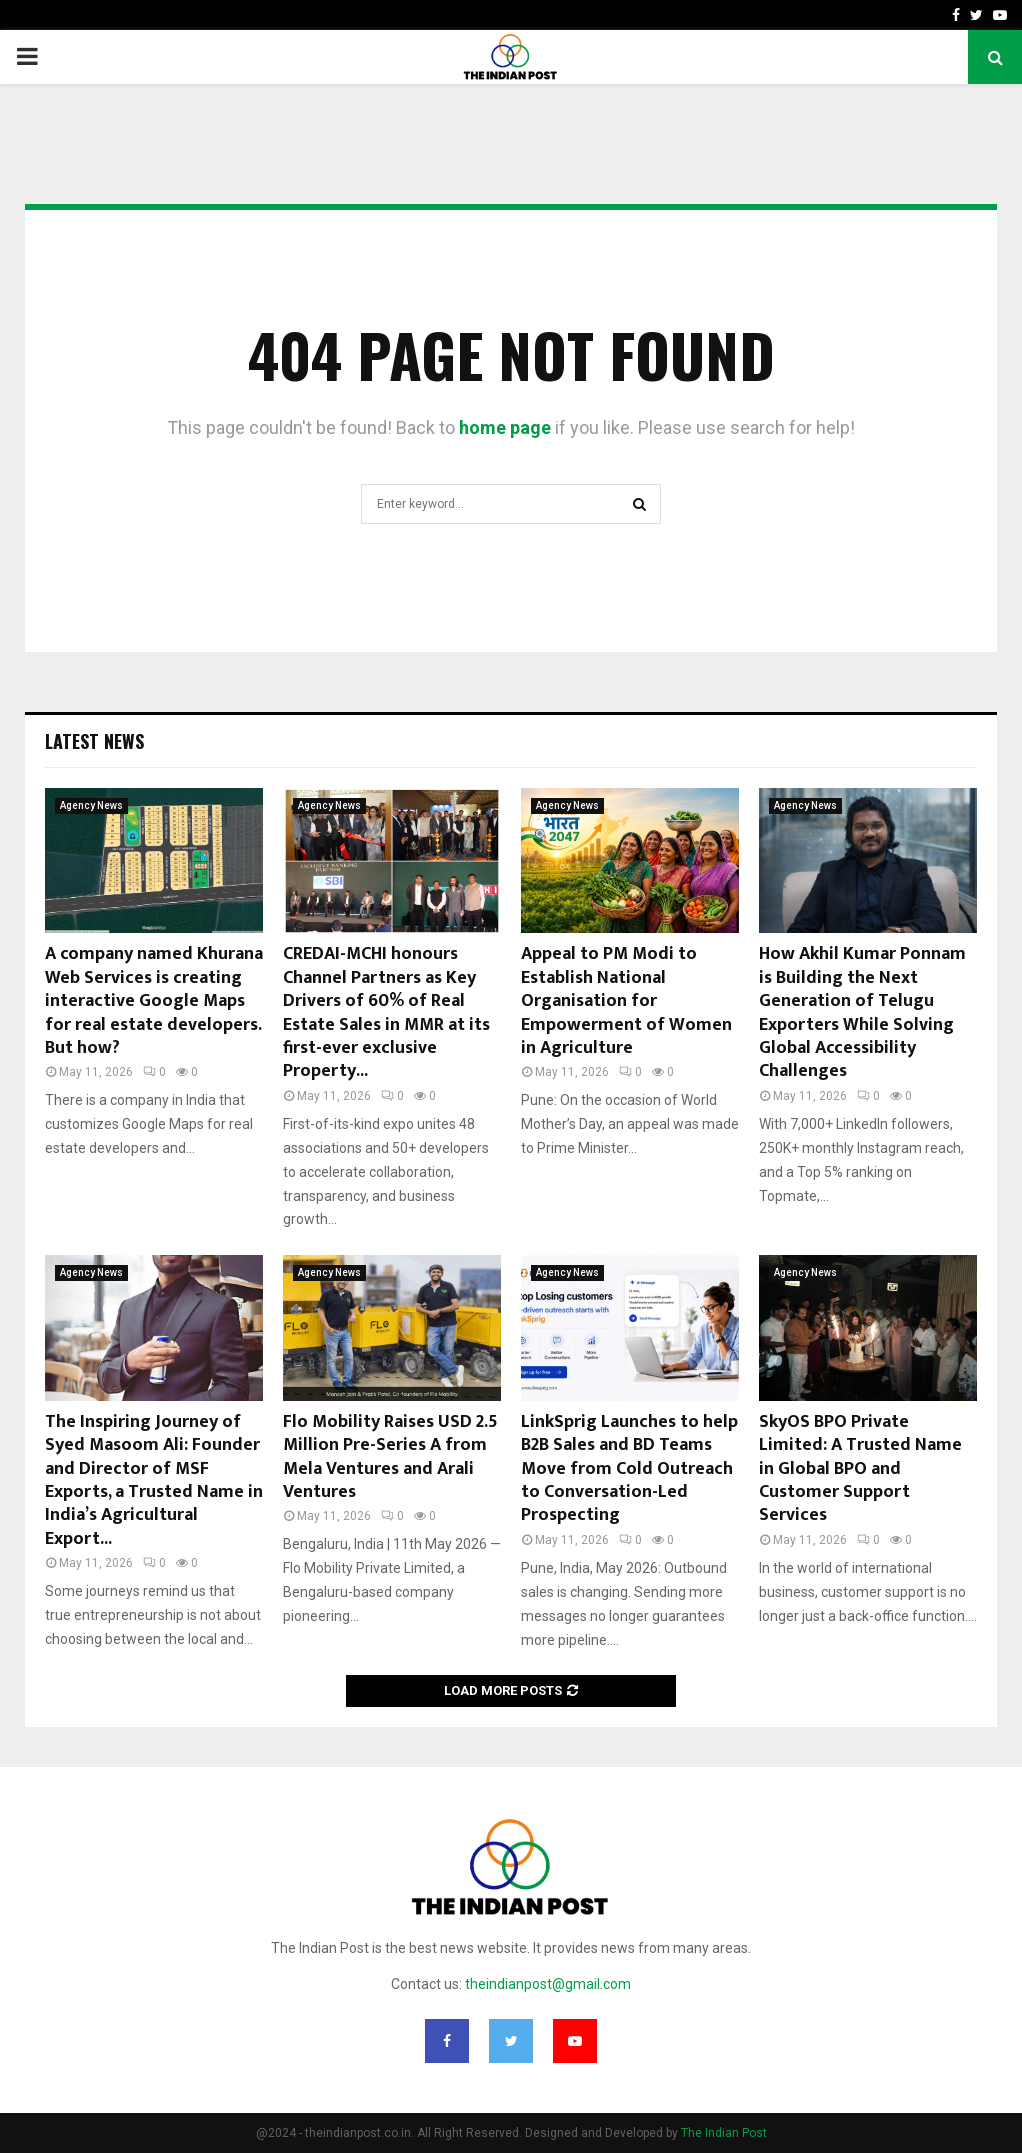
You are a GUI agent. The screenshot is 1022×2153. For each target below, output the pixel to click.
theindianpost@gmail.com (548, 1984)
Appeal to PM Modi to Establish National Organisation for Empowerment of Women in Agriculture (626, 1001)
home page (505, 427)
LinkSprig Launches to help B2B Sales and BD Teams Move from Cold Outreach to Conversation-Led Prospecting (629, 1469)
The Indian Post (724, 2133)
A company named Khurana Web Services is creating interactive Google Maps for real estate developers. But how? (154, 1001)
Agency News (91, 805)
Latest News (94, 741)
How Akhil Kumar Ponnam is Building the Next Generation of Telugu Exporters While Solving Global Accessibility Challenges (862, 1012)
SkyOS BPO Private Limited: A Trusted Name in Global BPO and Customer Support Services (860, 1469)
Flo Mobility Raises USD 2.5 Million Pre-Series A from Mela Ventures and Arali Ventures (390, 1457)
